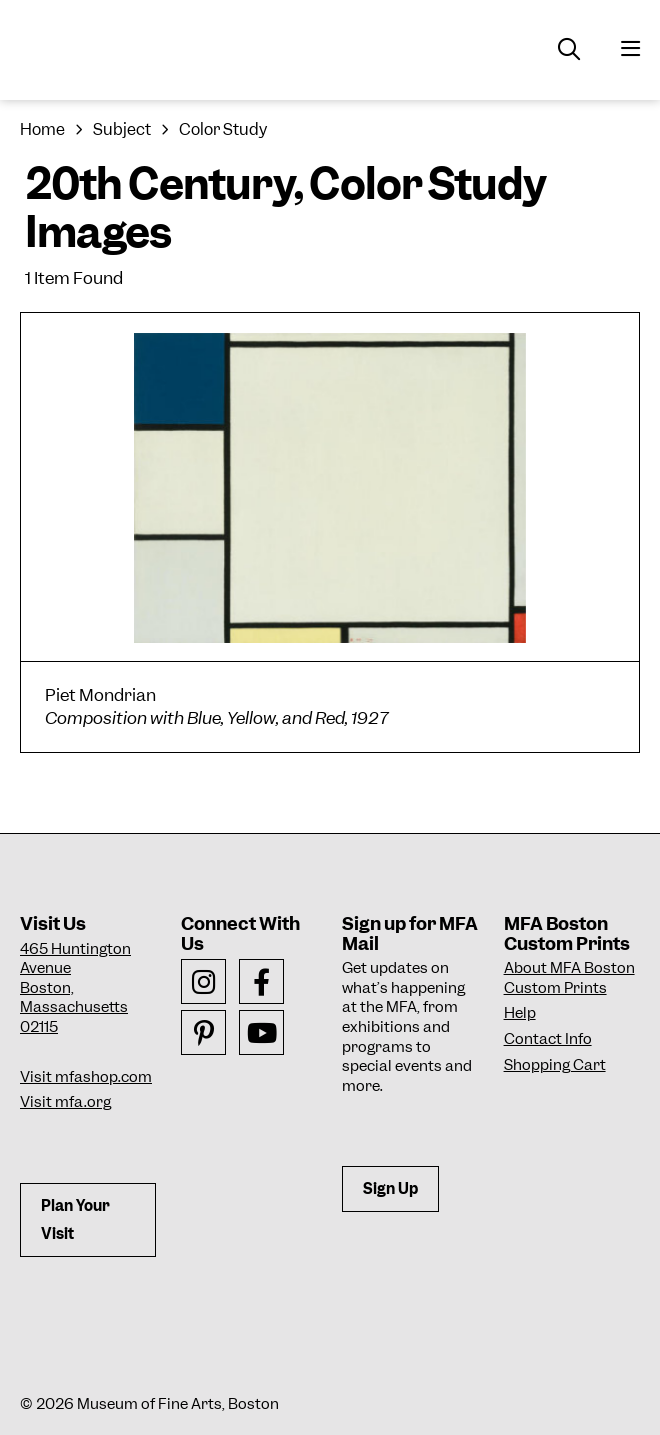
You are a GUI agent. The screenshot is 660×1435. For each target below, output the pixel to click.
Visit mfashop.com (86, 1077)
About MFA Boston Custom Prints (569, 978)
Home (42, 129)
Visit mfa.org (65, 1102)
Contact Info (548, 1039)
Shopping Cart (555, 1065)
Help (520, 1013)
